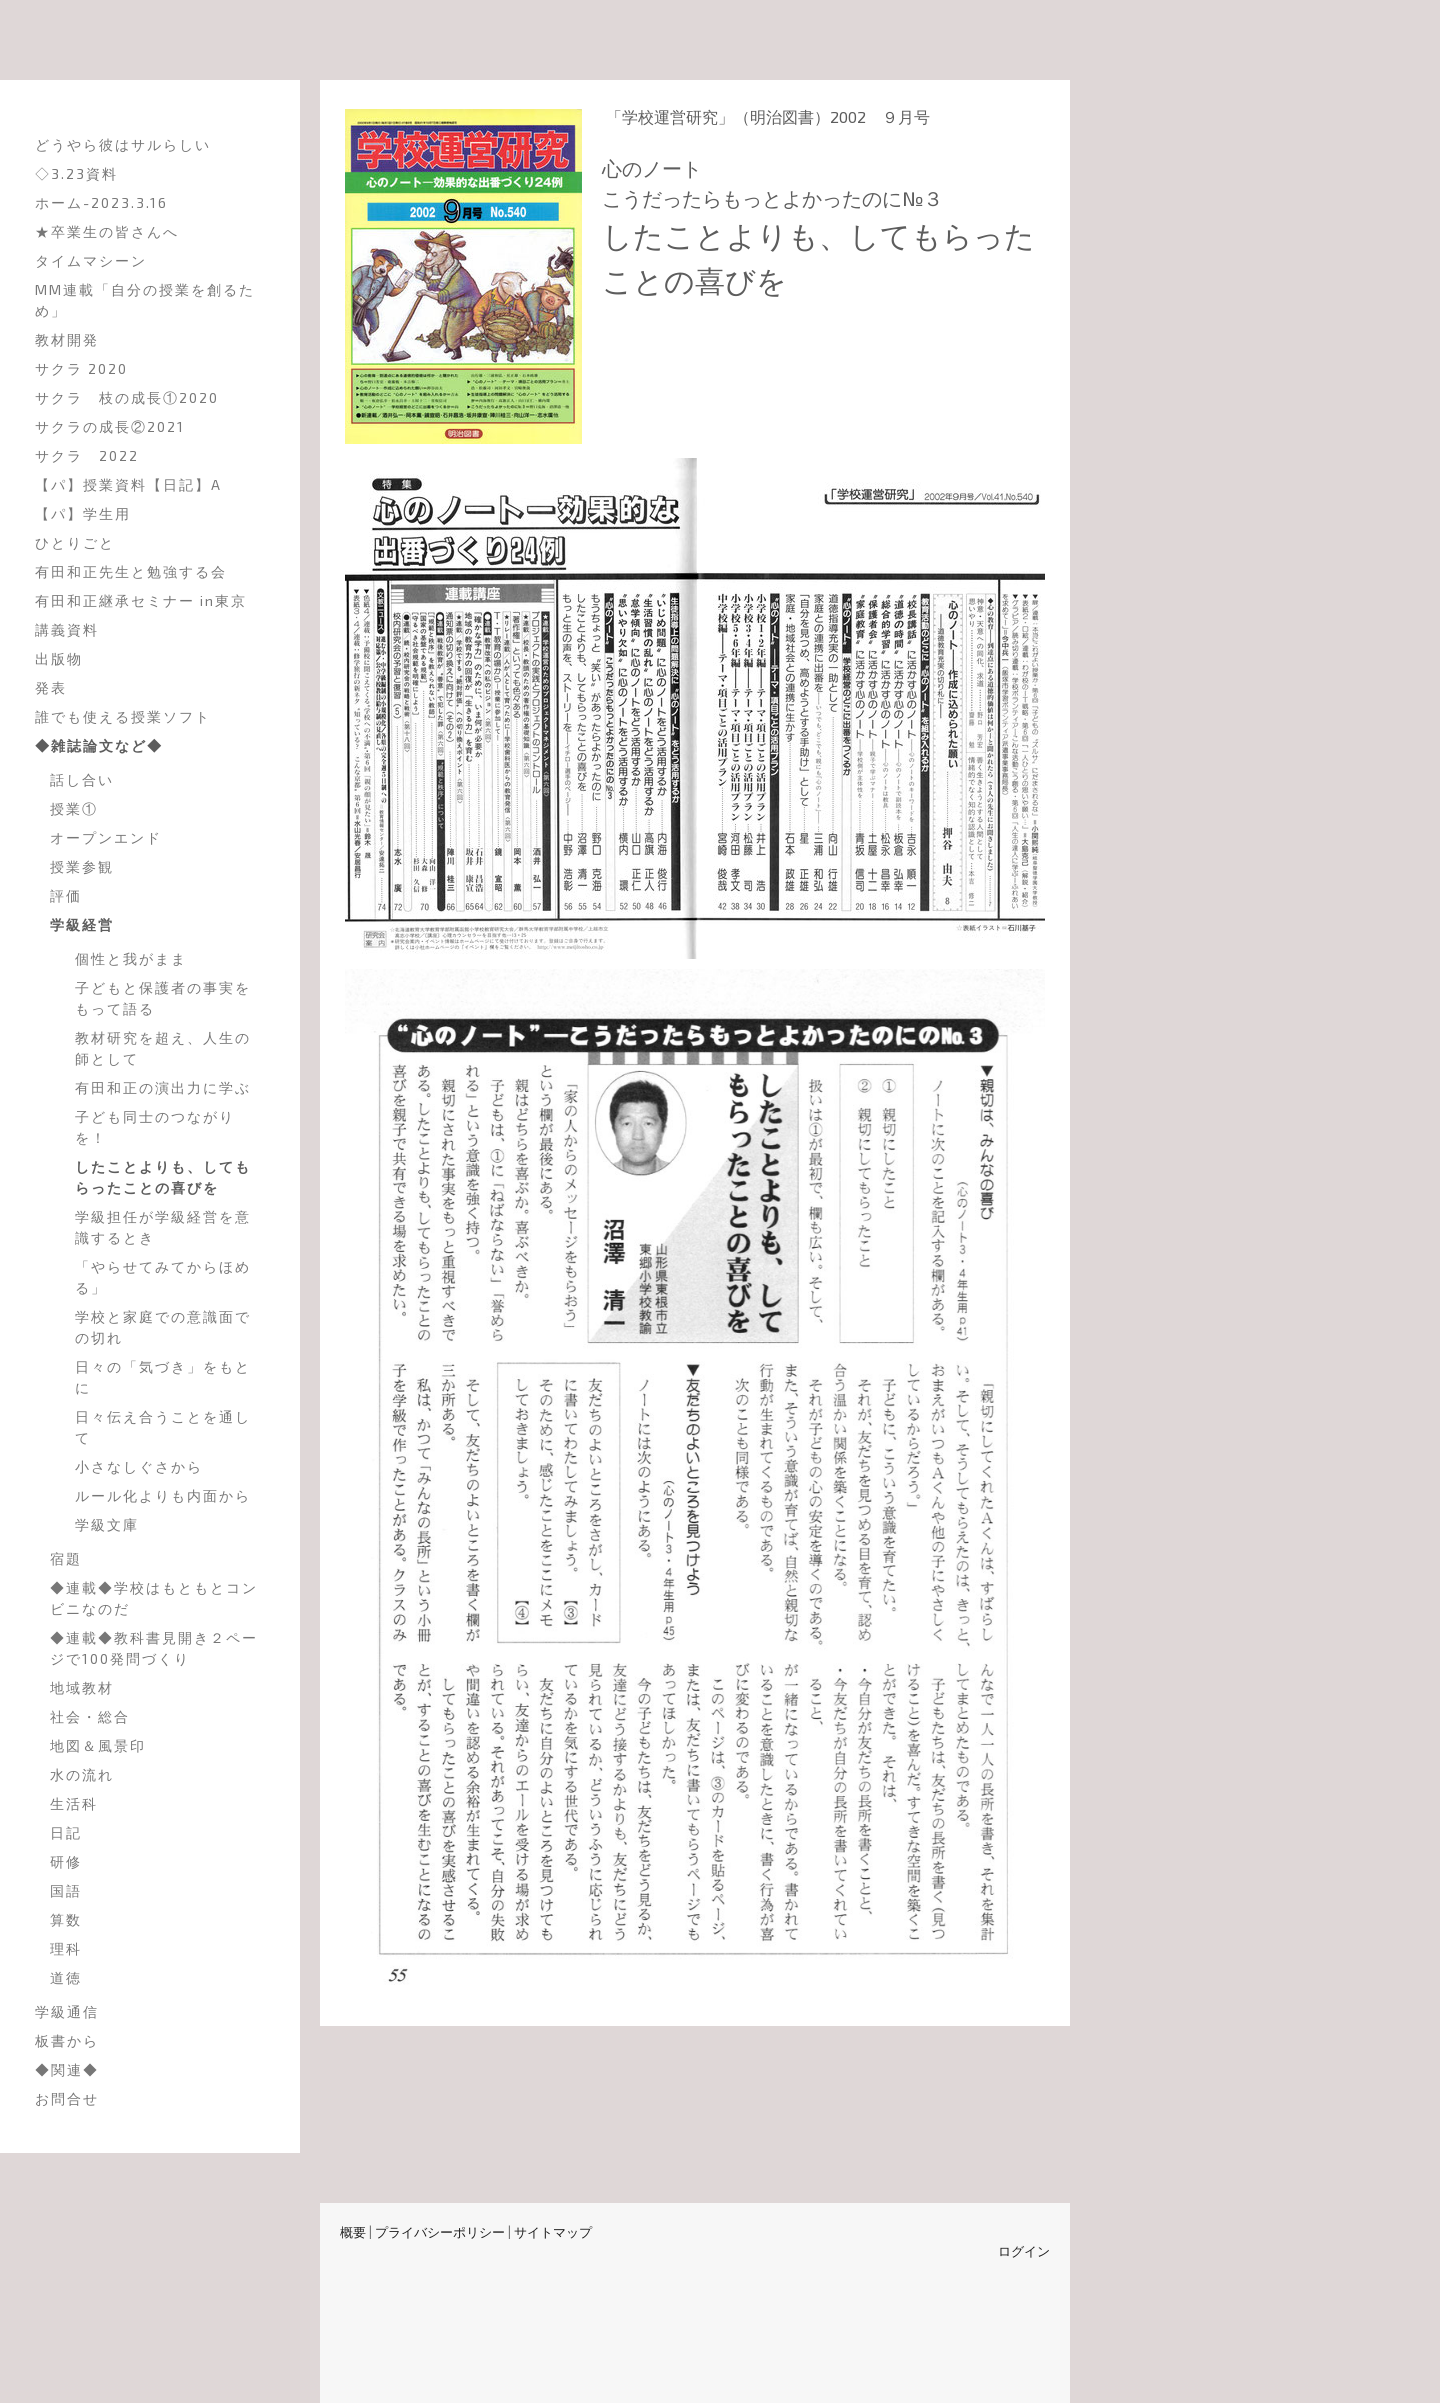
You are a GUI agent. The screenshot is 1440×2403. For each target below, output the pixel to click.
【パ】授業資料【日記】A (128, 484)
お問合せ (67, 2098)
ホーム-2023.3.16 (101, 202)
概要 (353, 2232)
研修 (66, 1861)
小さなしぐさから (139, 1466)
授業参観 (82, 866)
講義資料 (67, 629)
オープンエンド (106, 837)
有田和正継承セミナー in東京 (141, 600)
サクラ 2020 (81, 368)
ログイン (1024, 2251)
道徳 (66, 1977)
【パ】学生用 (83, 513)
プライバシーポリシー (440, 2232)
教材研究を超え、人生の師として (163, 1048)
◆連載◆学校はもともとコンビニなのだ (154, 1598)
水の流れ (82, 1774)
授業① (74, 808)
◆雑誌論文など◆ (99, 745)
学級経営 (82, 924)
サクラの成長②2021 (110, 426)
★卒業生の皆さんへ (107, 231)
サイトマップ (553, 2232)
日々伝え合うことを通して (163, 1427)
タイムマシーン (91, 260)
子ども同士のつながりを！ (155, 1127)
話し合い (82, 779)
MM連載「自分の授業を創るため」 (145, 300)
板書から (67, 2040)
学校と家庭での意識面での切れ (163, 1327)
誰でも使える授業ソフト (123, 716)
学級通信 (67, 2011)
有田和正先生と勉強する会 (131, 571)
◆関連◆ (67, 2069)
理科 (66, 1948)
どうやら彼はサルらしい (123, 144)
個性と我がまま (131, 958)
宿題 (66, 1558)
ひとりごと (75, 542)
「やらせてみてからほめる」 (163, 1277)
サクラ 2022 (87, 455)
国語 (66, 1890)
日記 (66, 1832)
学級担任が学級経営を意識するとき (163, 1227)
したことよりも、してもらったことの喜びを (163, 1177)
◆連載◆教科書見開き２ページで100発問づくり (154, 1648)
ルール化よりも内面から (163, 1495)
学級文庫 (107, 1524)
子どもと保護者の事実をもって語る (163, 998)
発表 (51, 687)
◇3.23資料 (76, 173)
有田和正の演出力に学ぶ (163, 1087)
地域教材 (82, 1687)
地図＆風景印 (98, 1745)
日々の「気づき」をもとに (163, 1377)
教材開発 (67, 339)
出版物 (59, 658)
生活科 (74, 1803)
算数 (66, 1919)
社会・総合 (90, 1716)
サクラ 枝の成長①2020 (127, 397)
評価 (66, 895)
